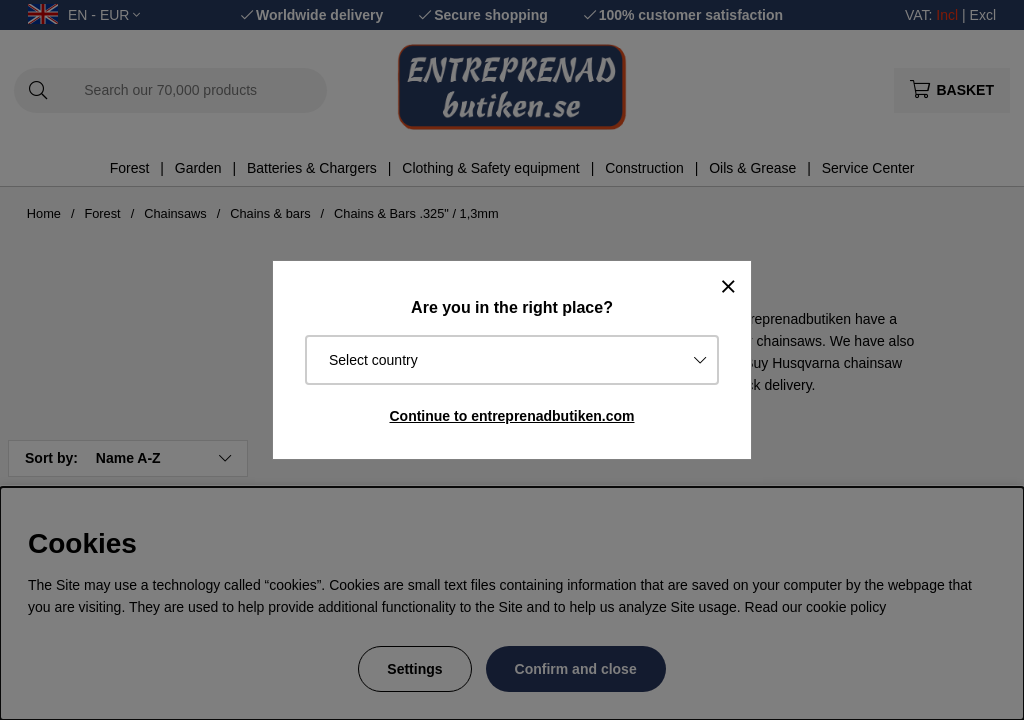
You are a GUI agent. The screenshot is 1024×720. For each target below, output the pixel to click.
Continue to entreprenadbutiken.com (511, 416)
